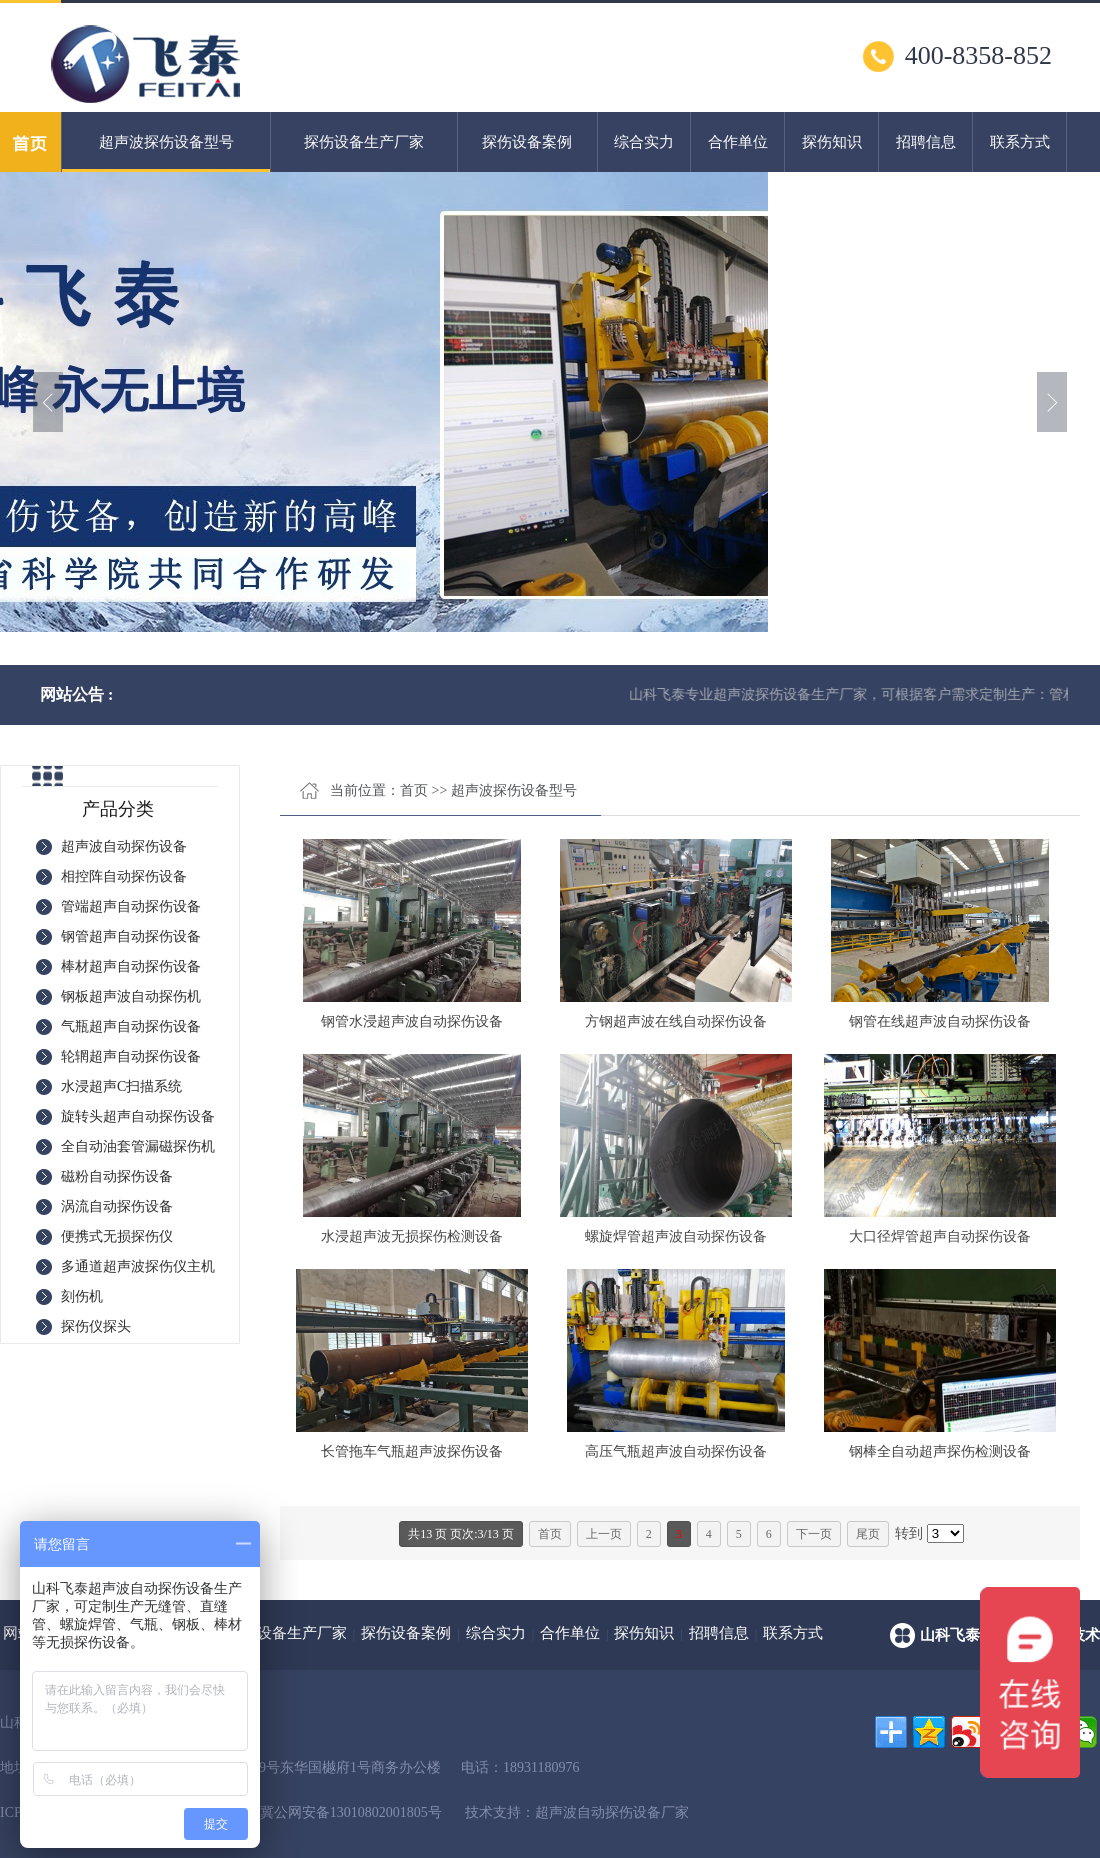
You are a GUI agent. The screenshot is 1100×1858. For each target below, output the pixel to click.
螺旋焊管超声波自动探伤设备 (676, 1236)
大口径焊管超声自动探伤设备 (940, 1236)
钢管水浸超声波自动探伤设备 (412, 1021)
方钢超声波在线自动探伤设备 (676, 1021)
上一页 (604, 1534)
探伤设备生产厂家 (364, 142)
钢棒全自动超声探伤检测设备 (940, 1451)
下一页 (814, 1534)
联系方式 (1020, 142)
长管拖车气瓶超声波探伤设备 (412, 1451)
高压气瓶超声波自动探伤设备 (676, 1451)
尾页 (868, 1534)
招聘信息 (926, 142)
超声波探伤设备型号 (166, 153)
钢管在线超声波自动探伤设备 (940, 1021)
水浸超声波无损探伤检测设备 (412, 1236)
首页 (414, 790)
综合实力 (644, 142)
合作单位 (738, 142)
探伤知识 (832, 142)
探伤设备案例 (527, 142)
